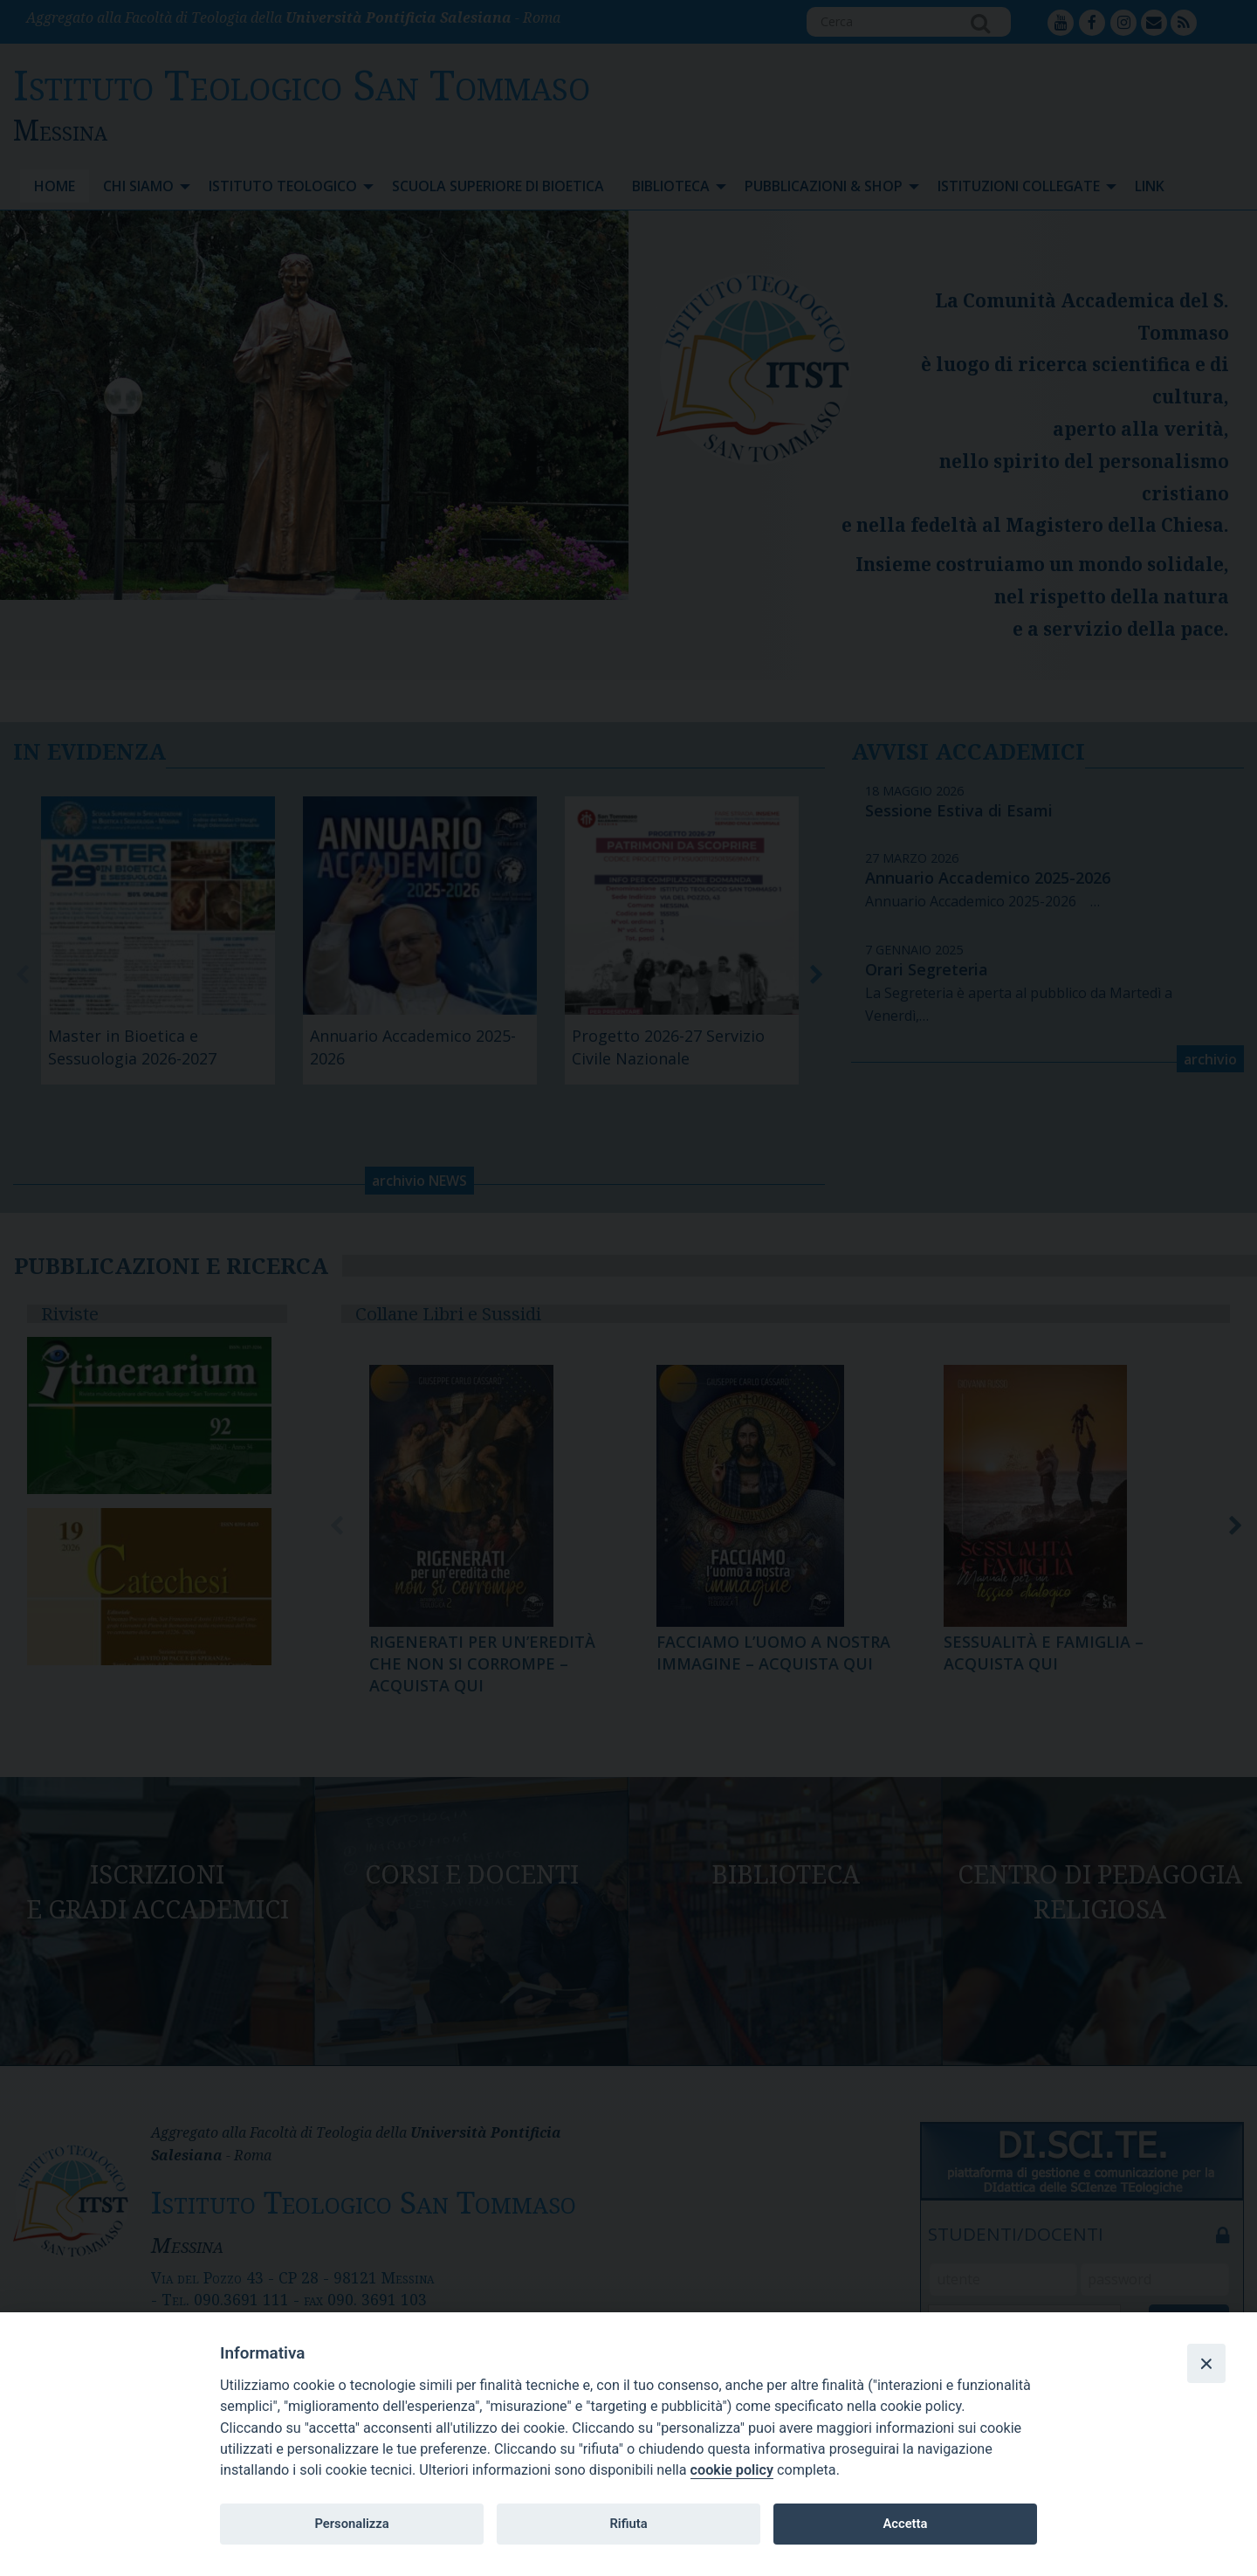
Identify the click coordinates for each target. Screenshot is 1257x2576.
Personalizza (351, 2523)
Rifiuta (628, 2523)
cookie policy (731, 2470)
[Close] (1206, 2363)
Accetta (905, 2523)
